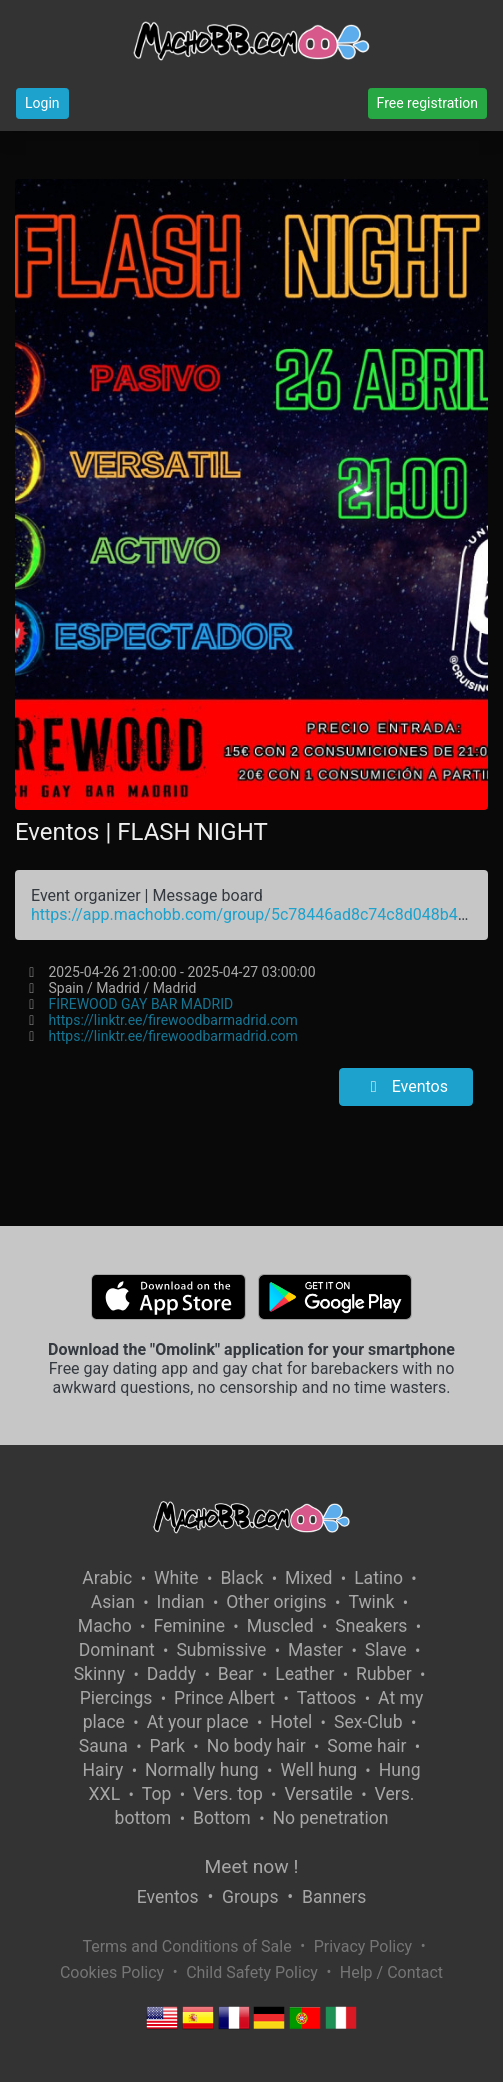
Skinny (99, 1674)
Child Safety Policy (252, 1972)
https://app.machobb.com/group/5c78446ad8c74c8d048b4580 (258, 914)
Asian (113, 1602)
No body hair (256, 1746)
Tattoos (327, 1698)
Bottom (222, 1818)
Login (42, 103)
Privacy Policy (363, 1946)
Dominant (117, 1650)
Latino (378, 1578)
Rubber (384, 1674)
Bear (236, 1674)
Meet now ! (252, 1866)
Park (167, 1746)
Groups (250, 1897)
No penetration (330, 1818)
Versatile (318, 1794)
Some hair (366, 1746)
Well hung (318, 1770)
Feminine (189, 1626)
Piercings (116, 1698)
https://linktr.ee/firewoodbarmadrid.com (173, 1020)
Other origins (276, 1602)
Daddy (171, 1674)
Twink (371, 1602)
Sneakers (371, 1626)
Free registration (427, 103)
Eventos (406, 1086)
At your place (198, 1722)
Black (241, 1578)
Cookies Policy (112, 1972)
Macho (105, 1626)
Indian (181, 1602)
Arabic (107, 1578)
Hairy (102, 1770)
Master (315, 1650)
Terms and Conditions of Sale (186, 1946)
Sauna (103, 1746)
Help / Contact (391, 1972)
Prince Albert (224, 1698)
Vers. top (228, 1794)
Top (157, 1794)
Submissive (221, 1650)
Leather (304, 1674)
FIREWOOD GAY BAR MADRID (141, 1004)
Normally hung (202, 1770)
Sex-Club (368, 1722)
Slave (386, 1650)
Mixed (308, 1578)
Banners (334, 1897)
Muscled (280, 1626)
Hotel (291, 1722)
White (176, 1578)
